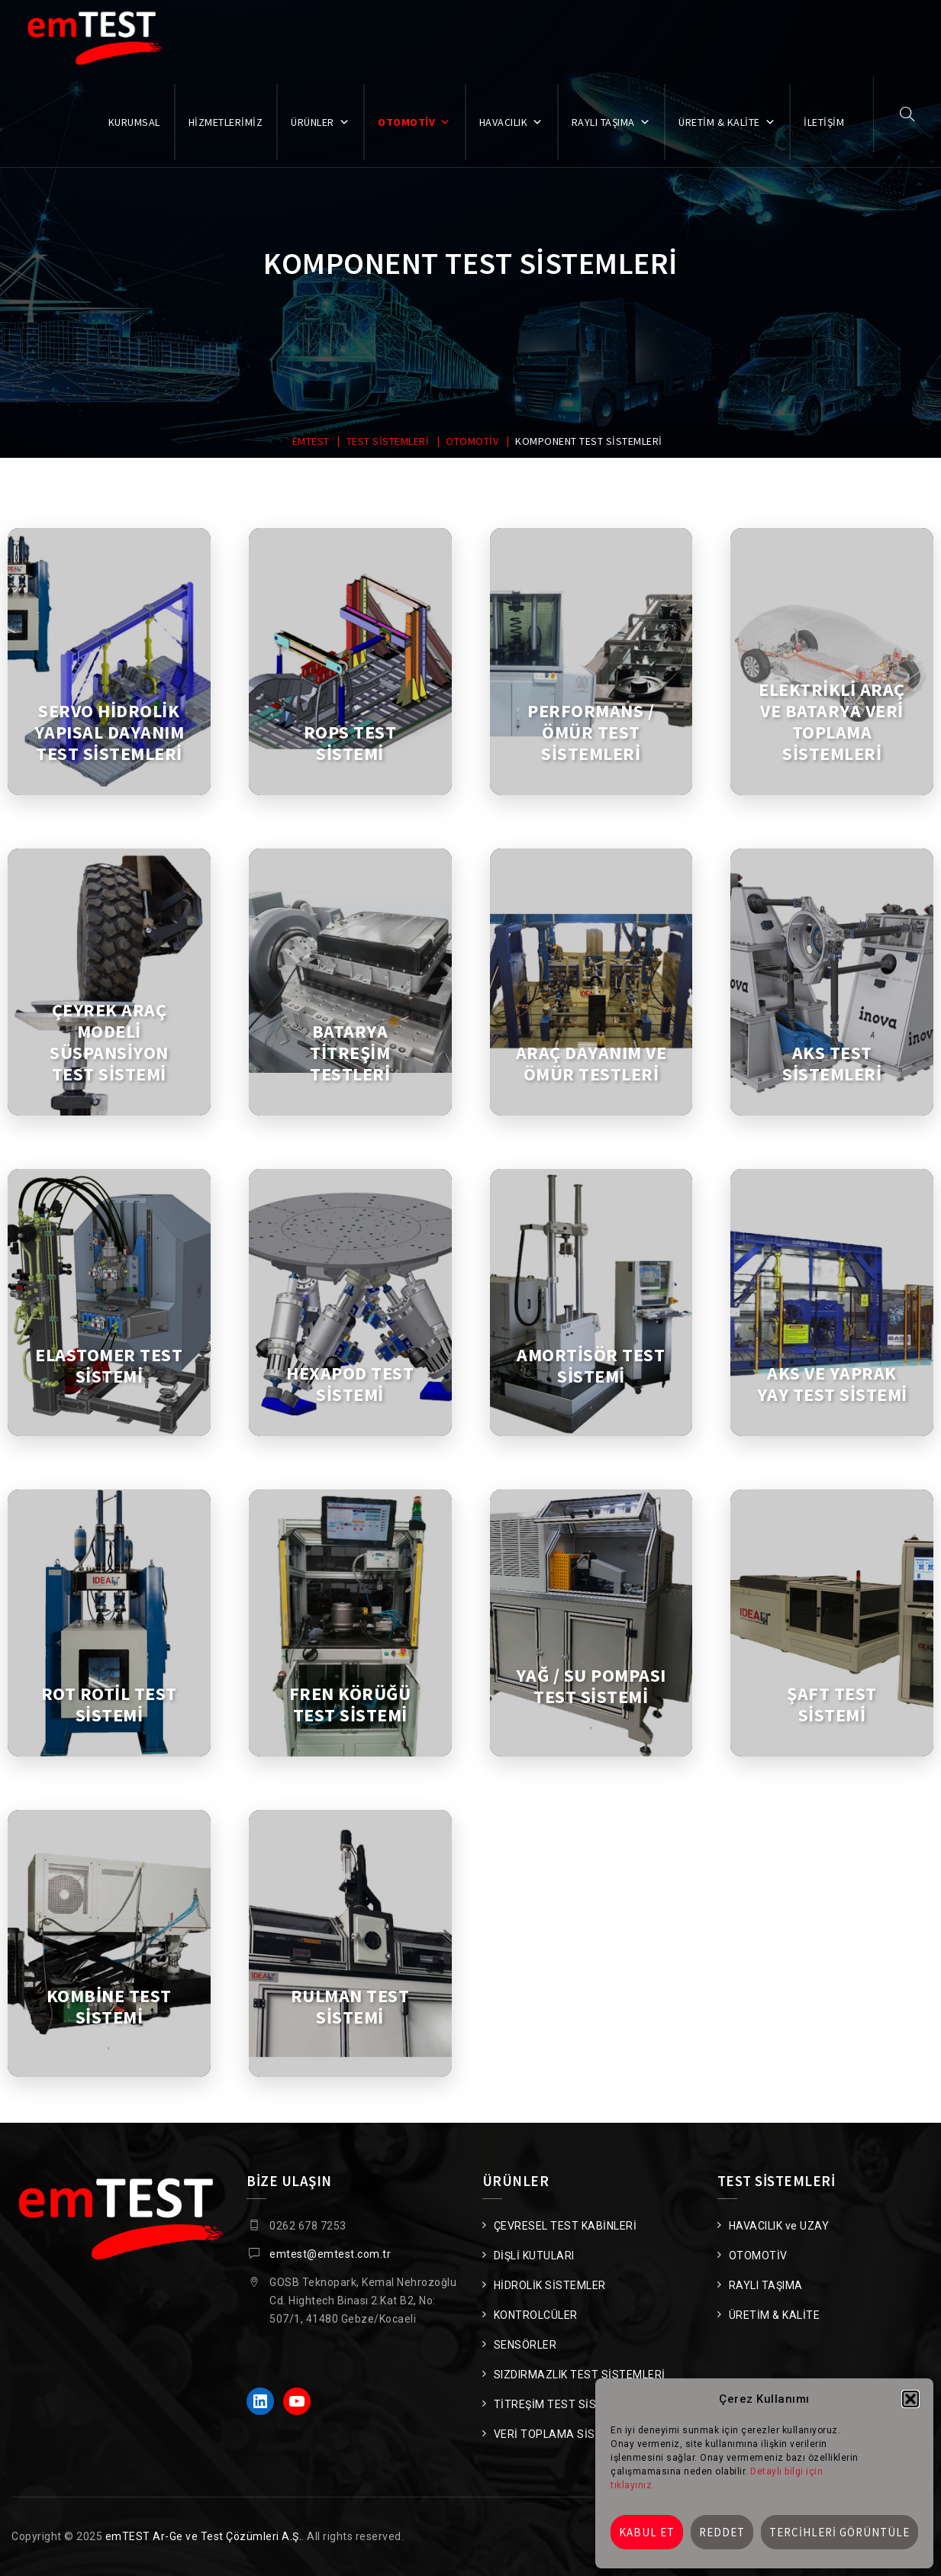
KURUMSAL (134, 122)
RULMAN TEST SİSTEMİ (350, 2006)
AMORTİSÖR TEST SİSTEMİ (591, 1365)
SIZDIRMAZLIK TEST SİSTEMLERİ (579, 2374)
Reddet (722, 2532)
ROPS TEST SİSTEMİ (350, 743)
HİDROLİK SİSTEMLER (550, 2285)
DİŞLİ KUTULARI (534, 2255)
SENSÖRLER (525, 2345)
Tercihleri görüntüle (839, 2532)
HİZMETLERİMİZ (226, 122)
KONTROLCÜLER (536, 2315)
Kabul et (647, 2532)
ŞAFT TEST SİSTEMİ (832, 1704)
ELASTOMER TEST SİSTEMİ (108, 1365)
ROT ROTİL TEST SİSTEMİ (109, 1704)
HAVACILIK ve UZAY (779, 2226)
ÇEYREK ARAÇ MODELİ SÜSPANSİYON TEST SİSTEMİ (109, 1042)
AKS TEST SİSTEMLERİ (831, 1063)
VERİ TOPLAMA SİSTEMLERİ (568, 2434)
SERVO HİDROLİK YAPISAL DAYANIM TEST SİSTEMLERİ (109, 732)
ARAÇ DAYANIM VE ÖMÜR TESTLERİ (591, 1063)
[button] (910, 2399)
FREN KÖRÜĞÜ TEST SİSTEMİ (350, 1704)
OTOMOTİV (414, 122)
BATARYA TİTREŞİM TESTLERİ (350, 1053)
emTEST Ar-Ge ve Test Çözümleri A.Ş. (203, 2536)
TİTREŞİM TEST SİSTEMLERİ (568, 2404)
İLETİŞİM (824, 122)
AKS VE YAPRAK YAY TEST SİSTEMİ (832, 1384)
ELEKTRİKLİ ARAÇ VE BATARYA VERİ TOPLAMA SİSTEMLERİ (832, 722)
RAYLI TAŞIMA (611, 122)
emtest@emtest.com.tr (330, 2254)
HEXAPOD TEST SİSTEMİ (350, 1384)
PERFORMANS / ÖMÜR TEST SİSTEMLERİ (590, 732)
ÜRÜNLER (320, 122)
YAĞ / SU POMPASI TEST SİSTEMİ (591, 1686)
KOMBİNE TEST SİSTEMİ (109, 2006)
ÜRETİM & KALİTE (726, 122)
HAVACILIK (511, 122)
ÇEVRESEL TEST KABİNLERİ (565, 2226)
